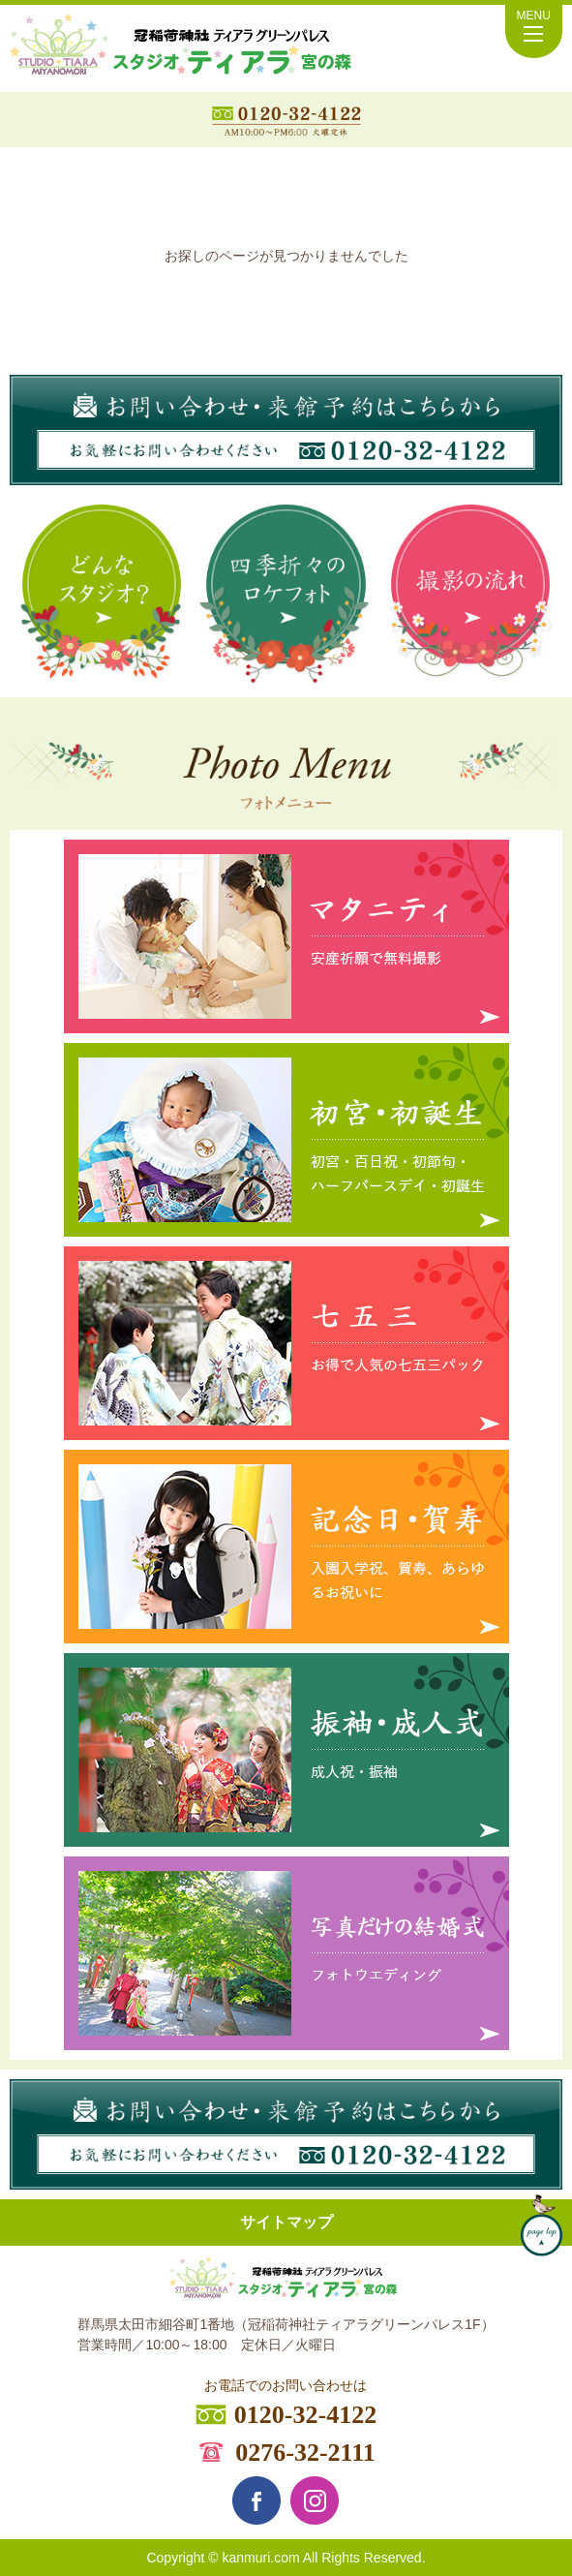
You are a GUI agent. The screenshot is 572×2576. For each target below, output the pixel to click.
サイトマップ (286, 2222)
